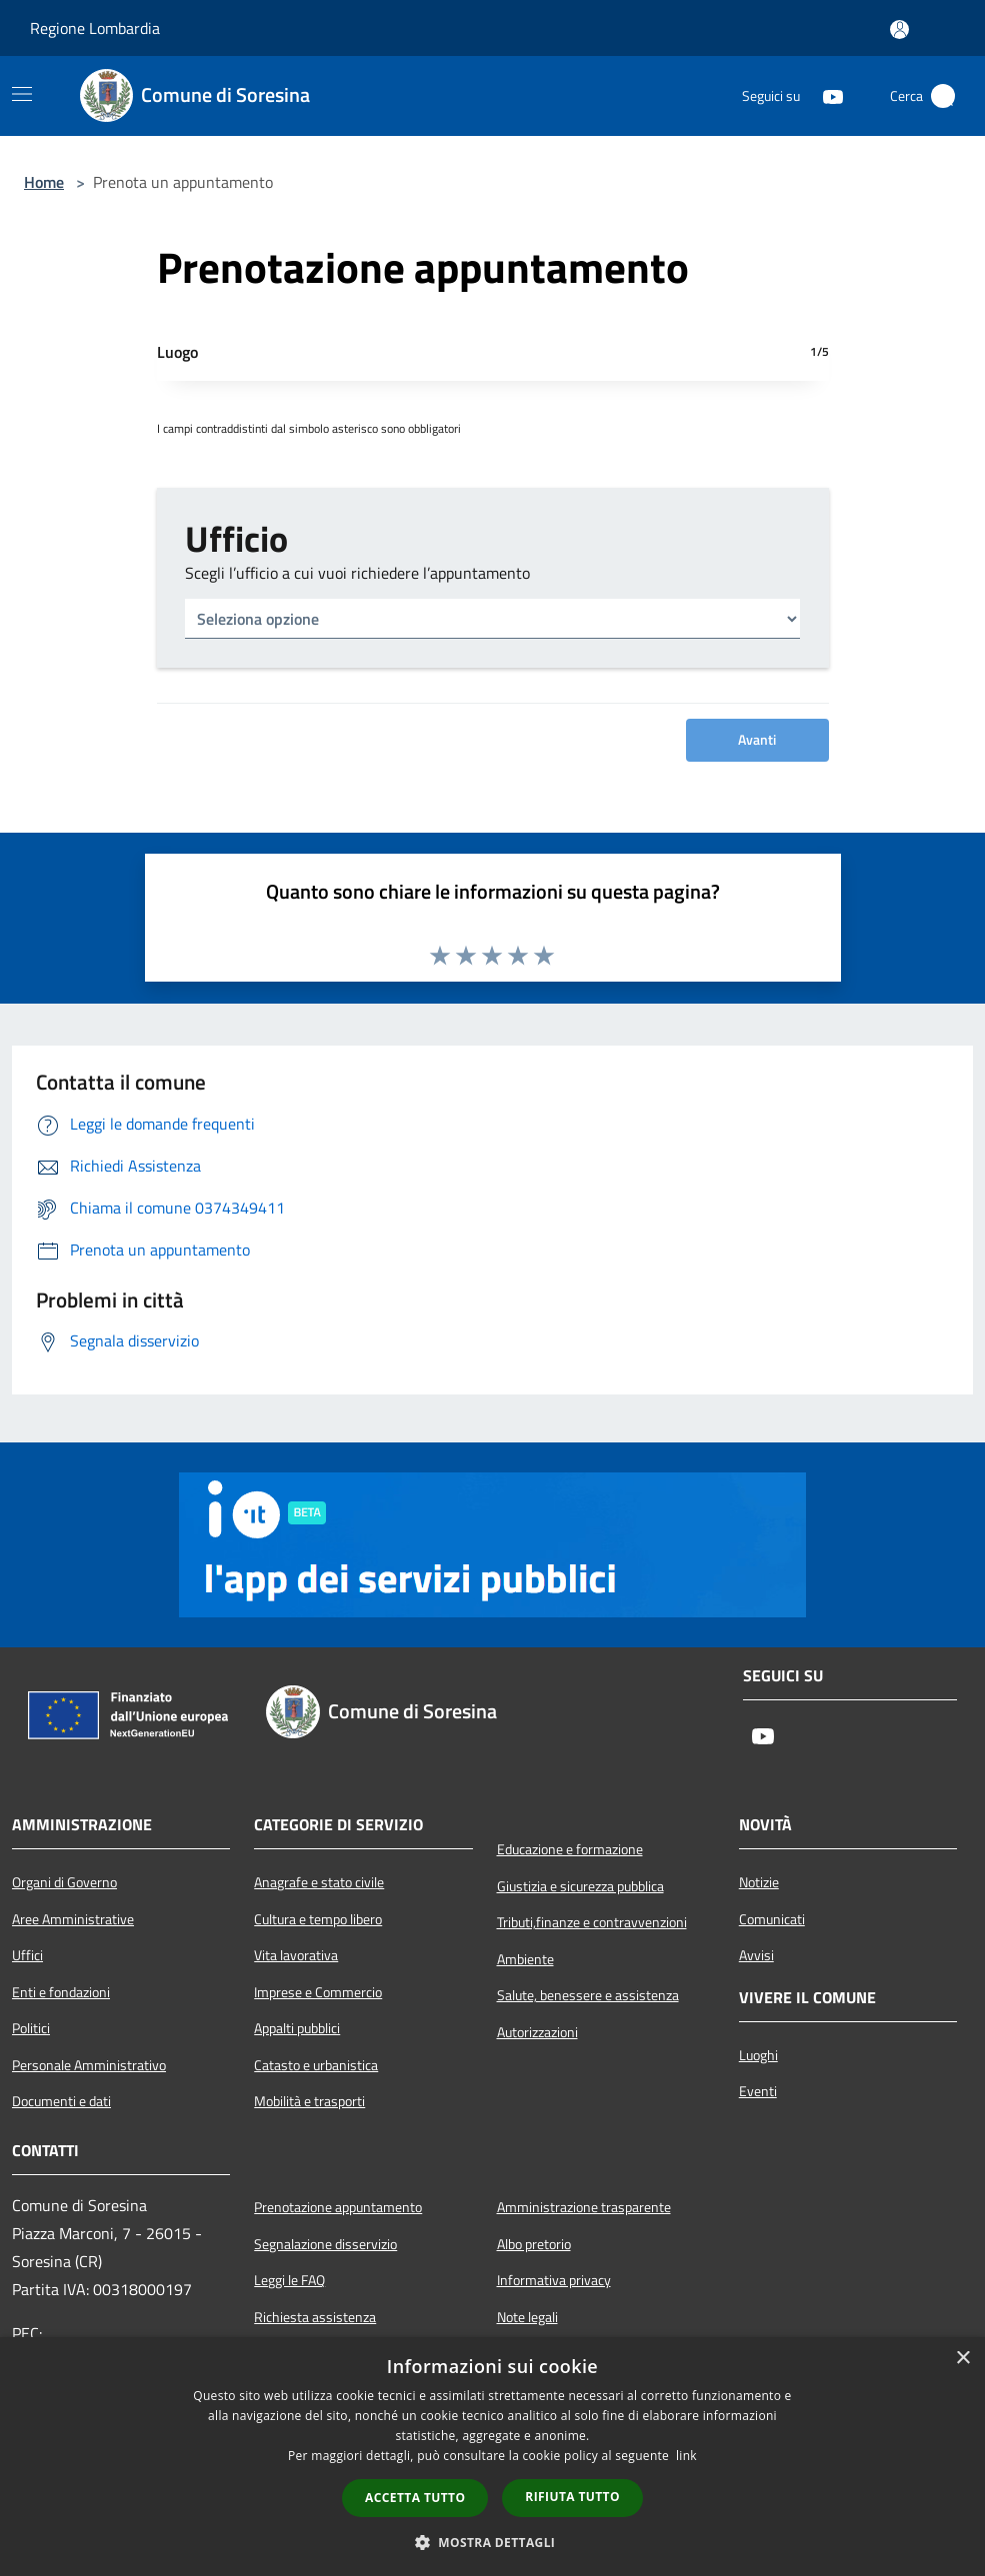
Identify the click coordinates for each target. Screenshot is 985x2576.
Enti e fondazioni (61, 1992)
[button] (493, 2542)
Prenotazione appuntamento (338, 2207)
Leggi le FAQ (289, 2280)
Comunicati (772, 1919)
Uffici (27, 1955)
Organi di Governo (64, 1882)
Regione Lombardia (95, 28)
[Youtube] (825, 96)
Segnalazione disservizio (325, 2244)
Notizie (759, 1882)
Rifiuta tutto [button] (572, 2496)
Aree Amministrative (73, 1919)
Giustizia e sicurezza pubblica (580, 1886)
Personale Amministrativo (89, 2065)
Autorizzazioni (537, 2032)
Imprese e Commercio (318, 1992)
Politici (31, 2028)
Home (44, 182)
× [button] (962, 2358)
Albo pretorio (534, 2244)
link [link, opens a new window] (686, 2455)
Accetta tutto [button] (415, 2497)
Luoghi (758, 2055)
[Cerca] (943, 96)
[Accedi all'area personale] (899, 29)
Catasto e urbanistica (316, 2065)
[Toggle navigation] (22, 94)
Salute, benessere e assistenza (588, 1995)
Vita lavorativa (296, 1955)
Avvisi (756, 1955)
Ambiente (525, 1959)
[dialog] (492, 2456)
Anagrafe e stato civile (319, 1882)
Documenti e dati (61, 2101)
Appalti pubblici (297, 2028)
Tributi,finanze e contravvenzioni (592, 1922)
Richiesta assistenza (315, 2317)
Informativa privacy (554, 2280)
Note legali (527, 2317)
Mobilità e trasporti (309, 2101)
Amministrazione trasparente (584, 2207)
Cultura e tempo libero (318, 1919)
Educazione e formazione (570, 1849)
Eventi (758, 2091)
